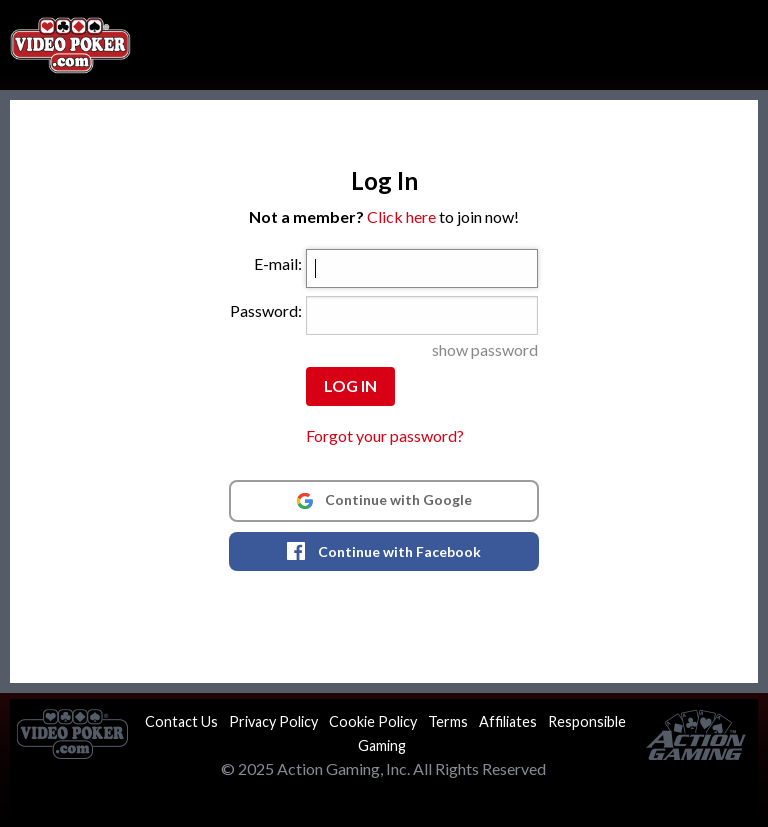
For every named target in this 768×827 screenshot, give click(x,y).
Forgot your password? (385, 435)
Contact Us (181, 721)
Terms (448, 721)
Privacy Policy (273, 721)
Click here (401, 216)
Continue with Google (384, 500)
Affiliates (508, 721)
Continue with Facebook (384, 551)
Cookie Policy (373, 721)
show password (485, 349)
